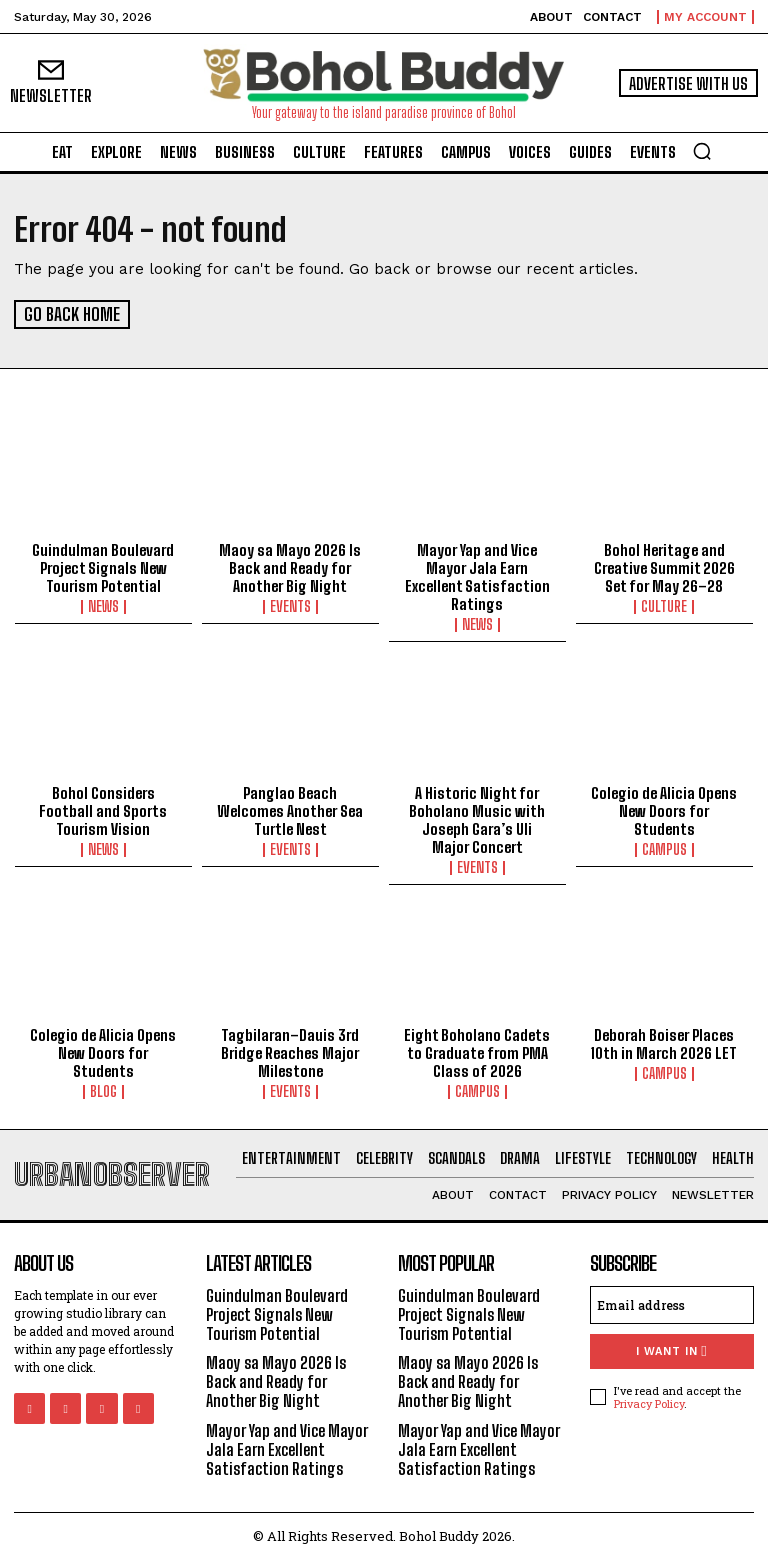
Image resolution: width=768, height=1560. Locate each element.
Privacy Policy (649, 1402)
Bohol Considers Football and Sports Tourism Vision (103, 810)
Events (290, 606)
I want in (671, 1350)
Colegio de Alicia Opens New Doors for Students (664, 810)
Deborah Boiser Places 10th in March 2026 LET (664, 1043)
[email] (672, 1304)
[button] (702, 151)
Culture (664, 606)
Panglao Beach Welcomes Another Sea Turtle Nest (290, 810)
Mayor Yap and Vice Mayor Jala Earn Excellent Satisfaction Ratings (477, 576)
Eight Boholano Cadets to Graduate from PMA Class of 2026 (477, 1052)
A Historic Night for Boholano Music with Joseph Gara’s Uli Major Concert (477, 819)
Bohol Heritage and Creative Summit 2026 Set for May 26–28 (664, 567)
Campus (664, 849)
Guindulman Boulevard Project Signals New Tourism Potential (103, 567)
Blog (103, 1091)
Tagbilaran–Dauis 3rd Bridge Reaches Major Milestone (290, 1052)
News (103, 606)
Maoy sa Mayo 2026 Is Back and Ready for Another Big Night (290, 567)
